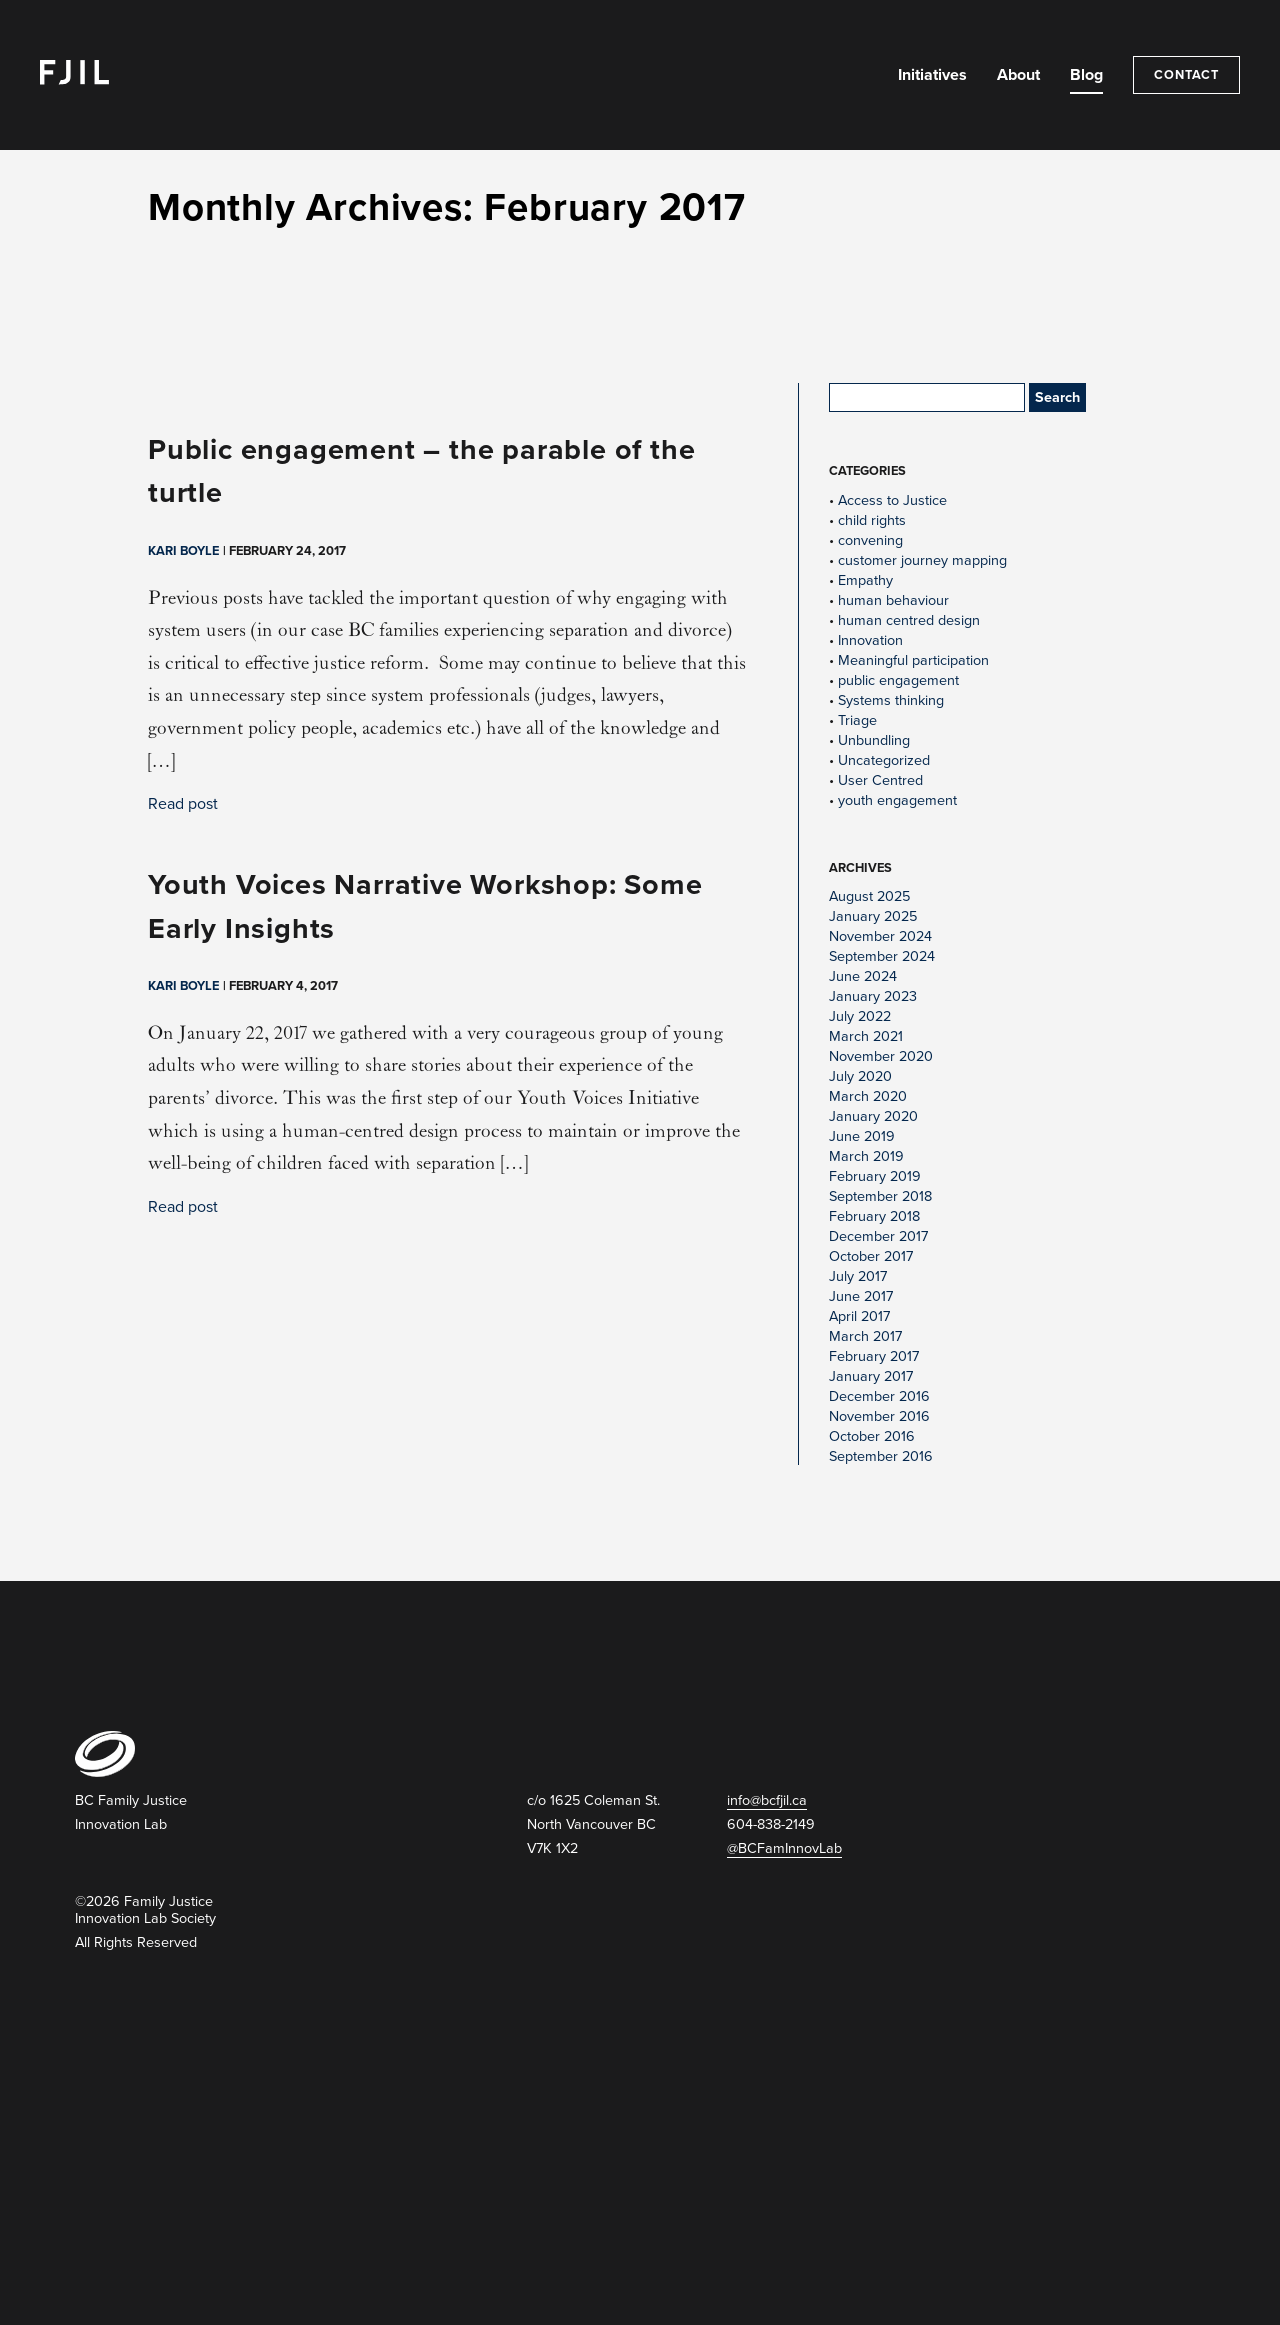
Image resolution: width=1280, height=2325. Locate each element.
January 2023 (873, 996)
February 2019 (875, 1176)
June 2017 (861, 1296)
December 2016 (879, 1396)
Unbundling (874, 740)
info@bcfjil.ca (767, 1800)
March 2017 (865, 1336)
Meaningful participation (913, 660)
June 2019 (862, 1136)
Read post (183, 804)
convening (870, 540)
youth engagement (897, 800)
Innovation (870, 640)
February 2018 (874, 1216)
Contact (1186, 75)
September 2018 (880, 1196)
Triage (857, 720)
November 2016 (879, 1416)
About (1018, 75)
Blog (1086, 75)
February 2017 (874, 1356)
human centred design (909, 620)
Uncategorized (884, 760)
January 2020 (873, 1116)
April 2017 (859, 1316)
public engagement (898, 680)
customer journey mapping (922, 560)
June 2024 (863, 976)
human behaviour (893, 600)
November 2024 (880, 936)
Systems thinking (891, 700)
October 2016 (872, 1436)
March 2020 (868, 1096)
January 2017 (871, 1376)
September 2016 (881, 1456)
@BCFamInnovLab (784, 1848)
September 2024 (882, 956)
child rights (872, 520)
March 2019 (866, 1156)
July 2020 (860, 1076)
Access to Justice (892, 500)
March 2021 (866, 1036)
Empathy (865, 580)
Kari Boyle (183, 551)
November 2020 (881, 1056)
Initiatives (932, 75)
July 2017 (858, 1276)
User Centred (880, 780)
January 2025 (873, 916)
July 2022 (860, 1016)
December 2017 (878, 1236)
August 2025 (869, 896)
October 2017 (871, 1256)
